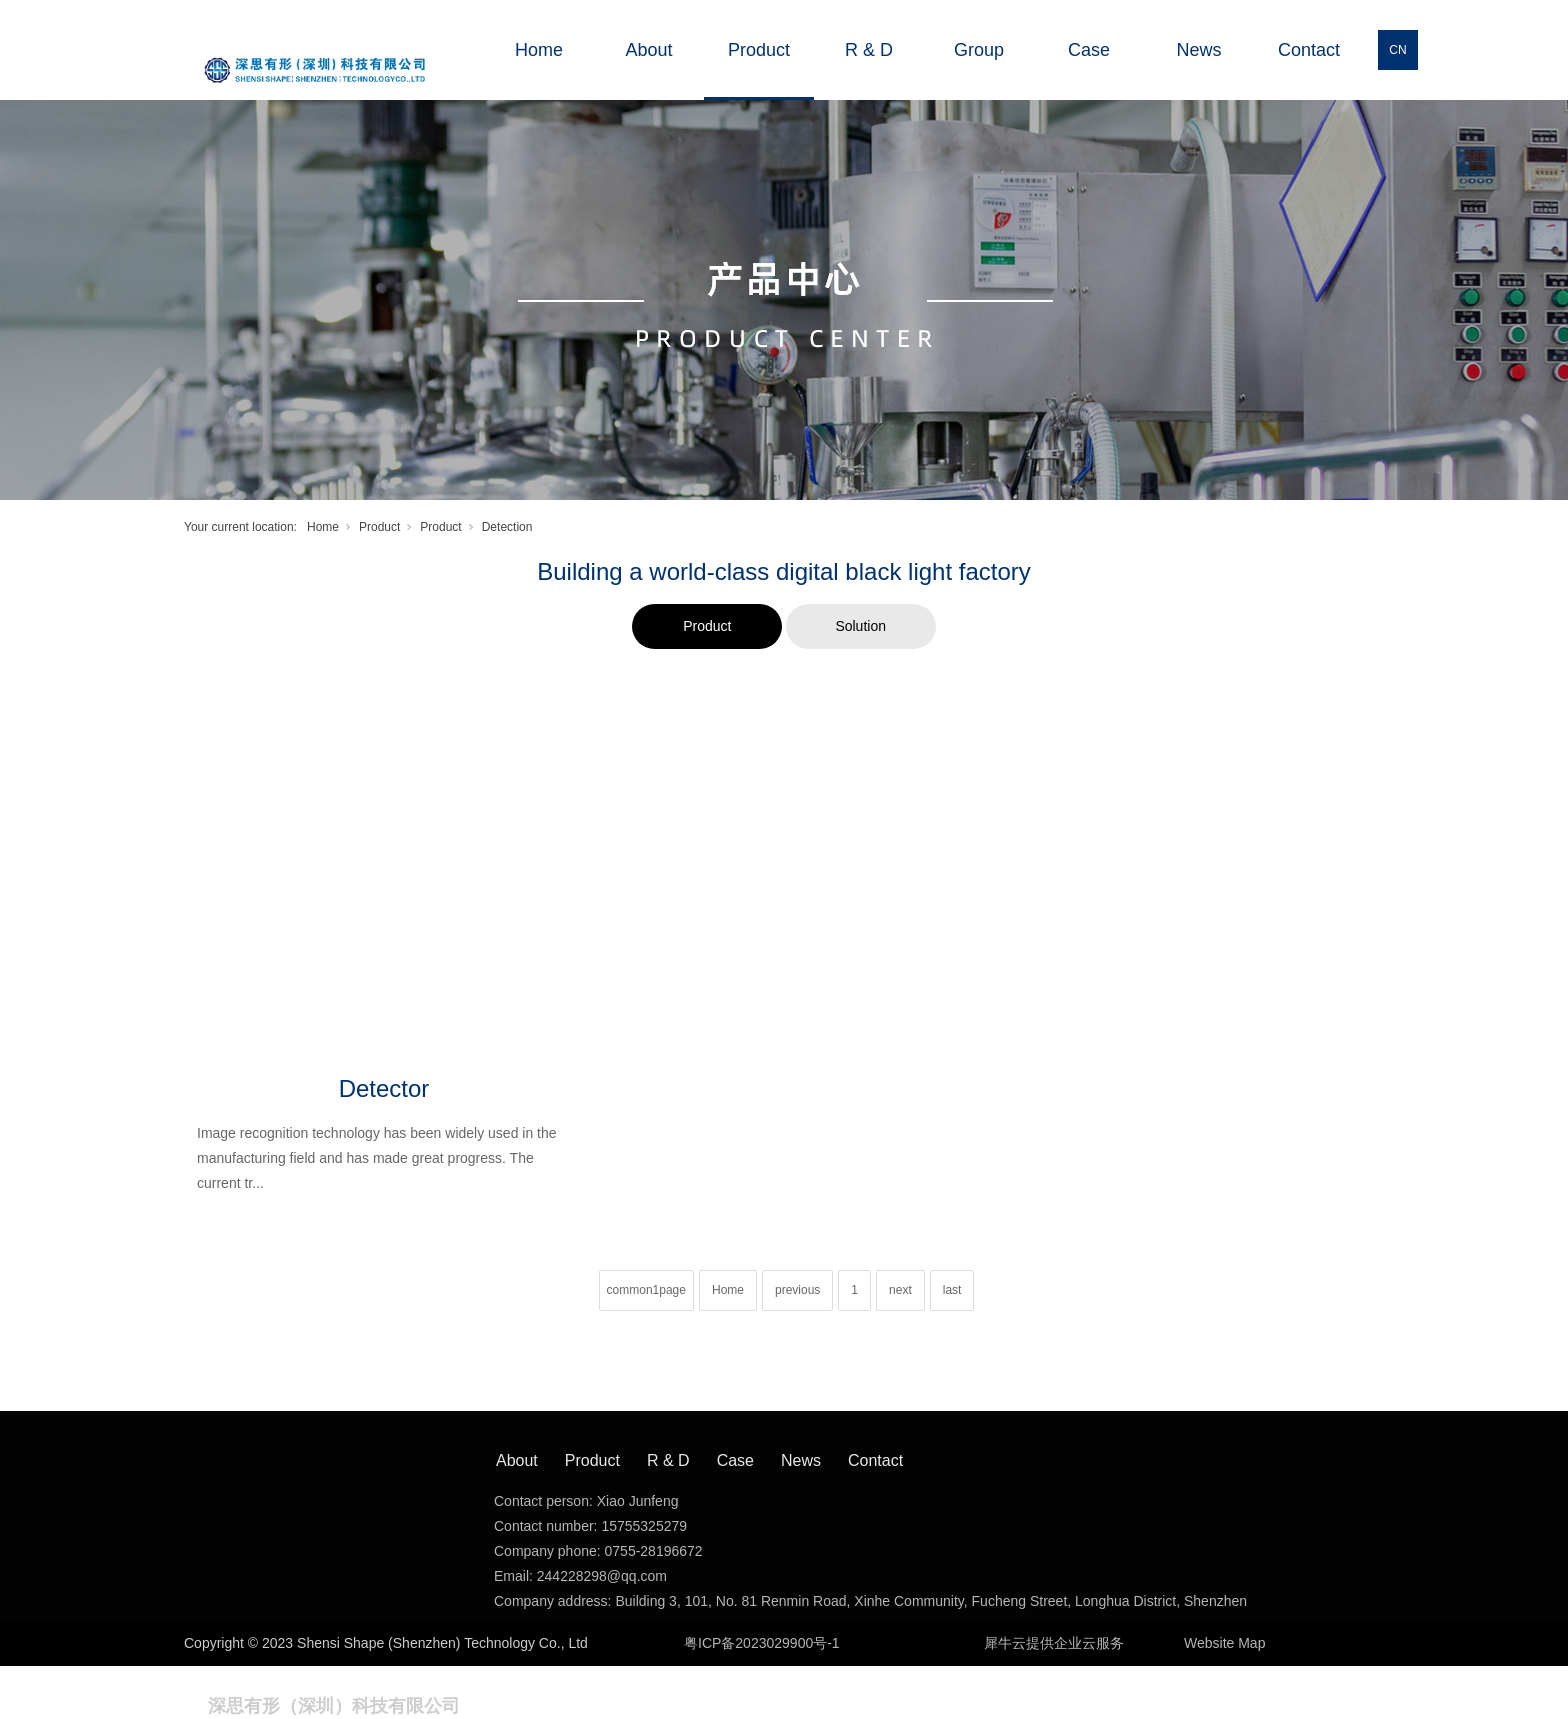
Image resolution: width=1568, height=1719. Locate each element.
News (1198, 50)
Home (539, 50)
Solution (860, 626)
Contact (1309, 50)
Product (759, 50)
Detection (507, 527)
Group (979, 50)
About (648, 50)
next (900, 1290)
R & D (869, 50)
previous (797, 1290)
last (952, 1290)
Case (1089, 50)
